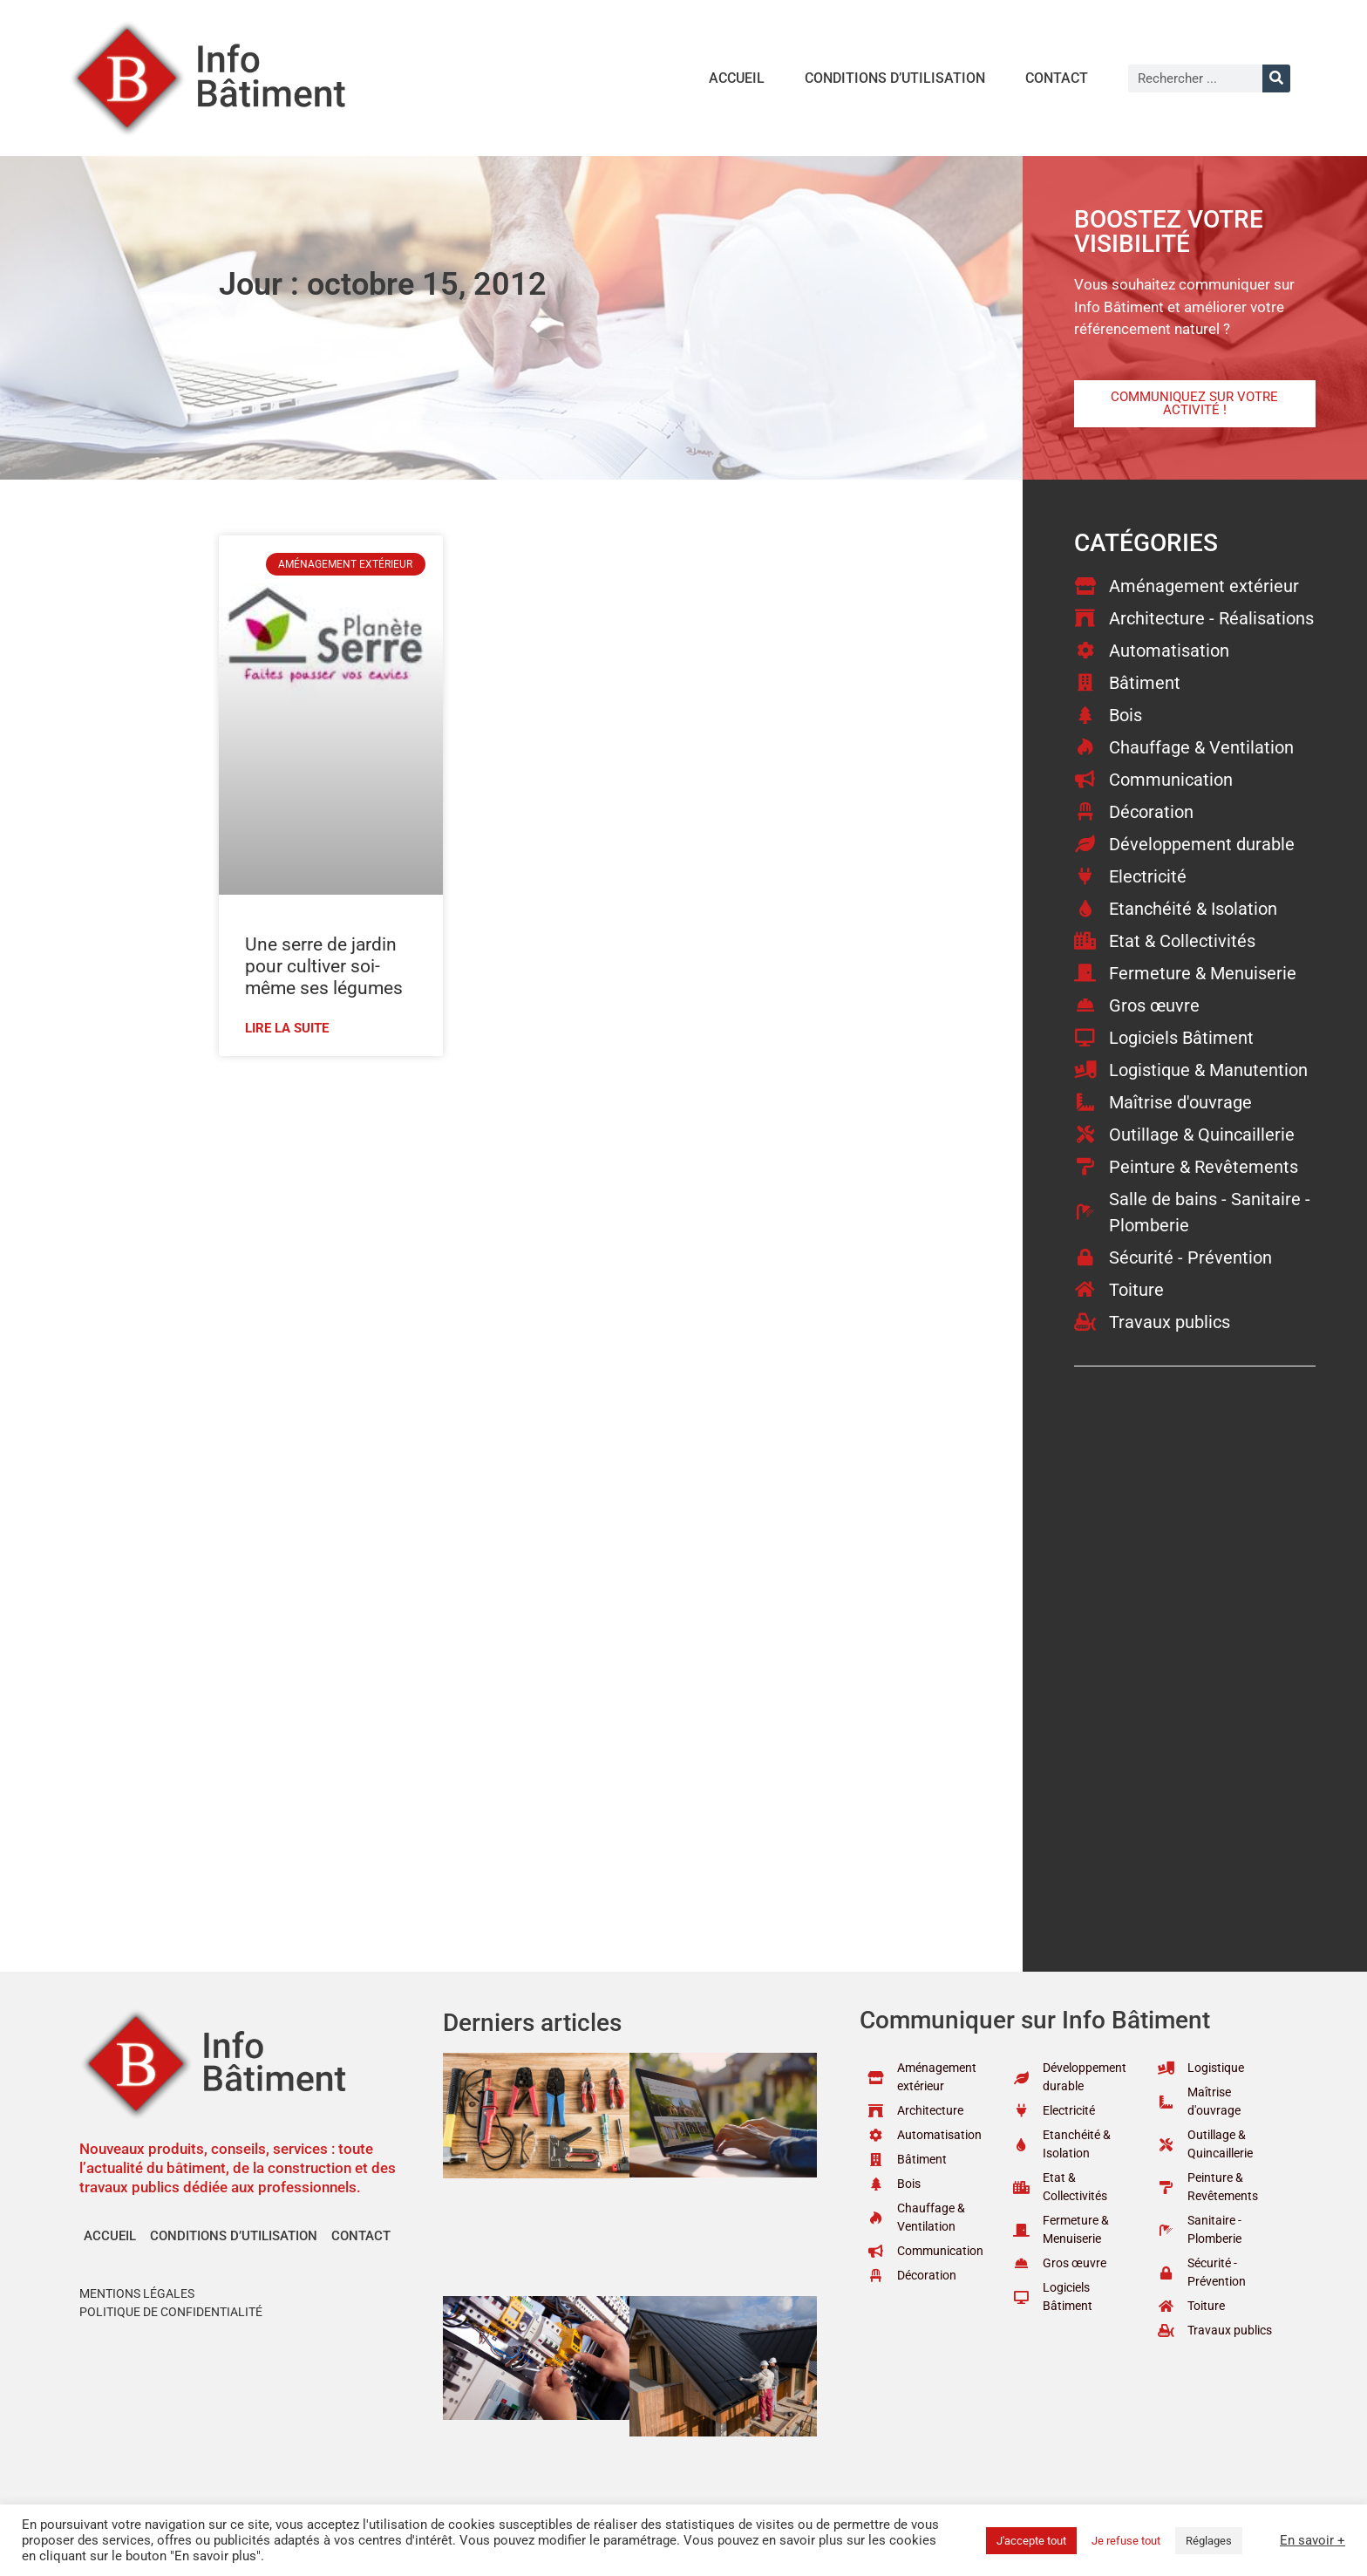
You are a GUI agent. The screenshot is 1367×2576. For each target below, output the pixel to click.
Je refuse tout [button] (1126, 2540)
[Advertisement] (580, 1195)
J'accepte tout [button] (1031, 2540)
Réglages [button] (1209, 2540)
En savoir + (1312, 2540)
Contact (1056, 78)
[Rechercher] (1276, 78)
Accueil (737, 78)
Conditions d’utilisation (895, 78)
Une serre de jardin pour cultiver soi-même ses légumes (324, 966)
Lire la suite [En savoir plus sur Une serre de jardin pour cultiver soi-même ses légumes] (287, 1028)
